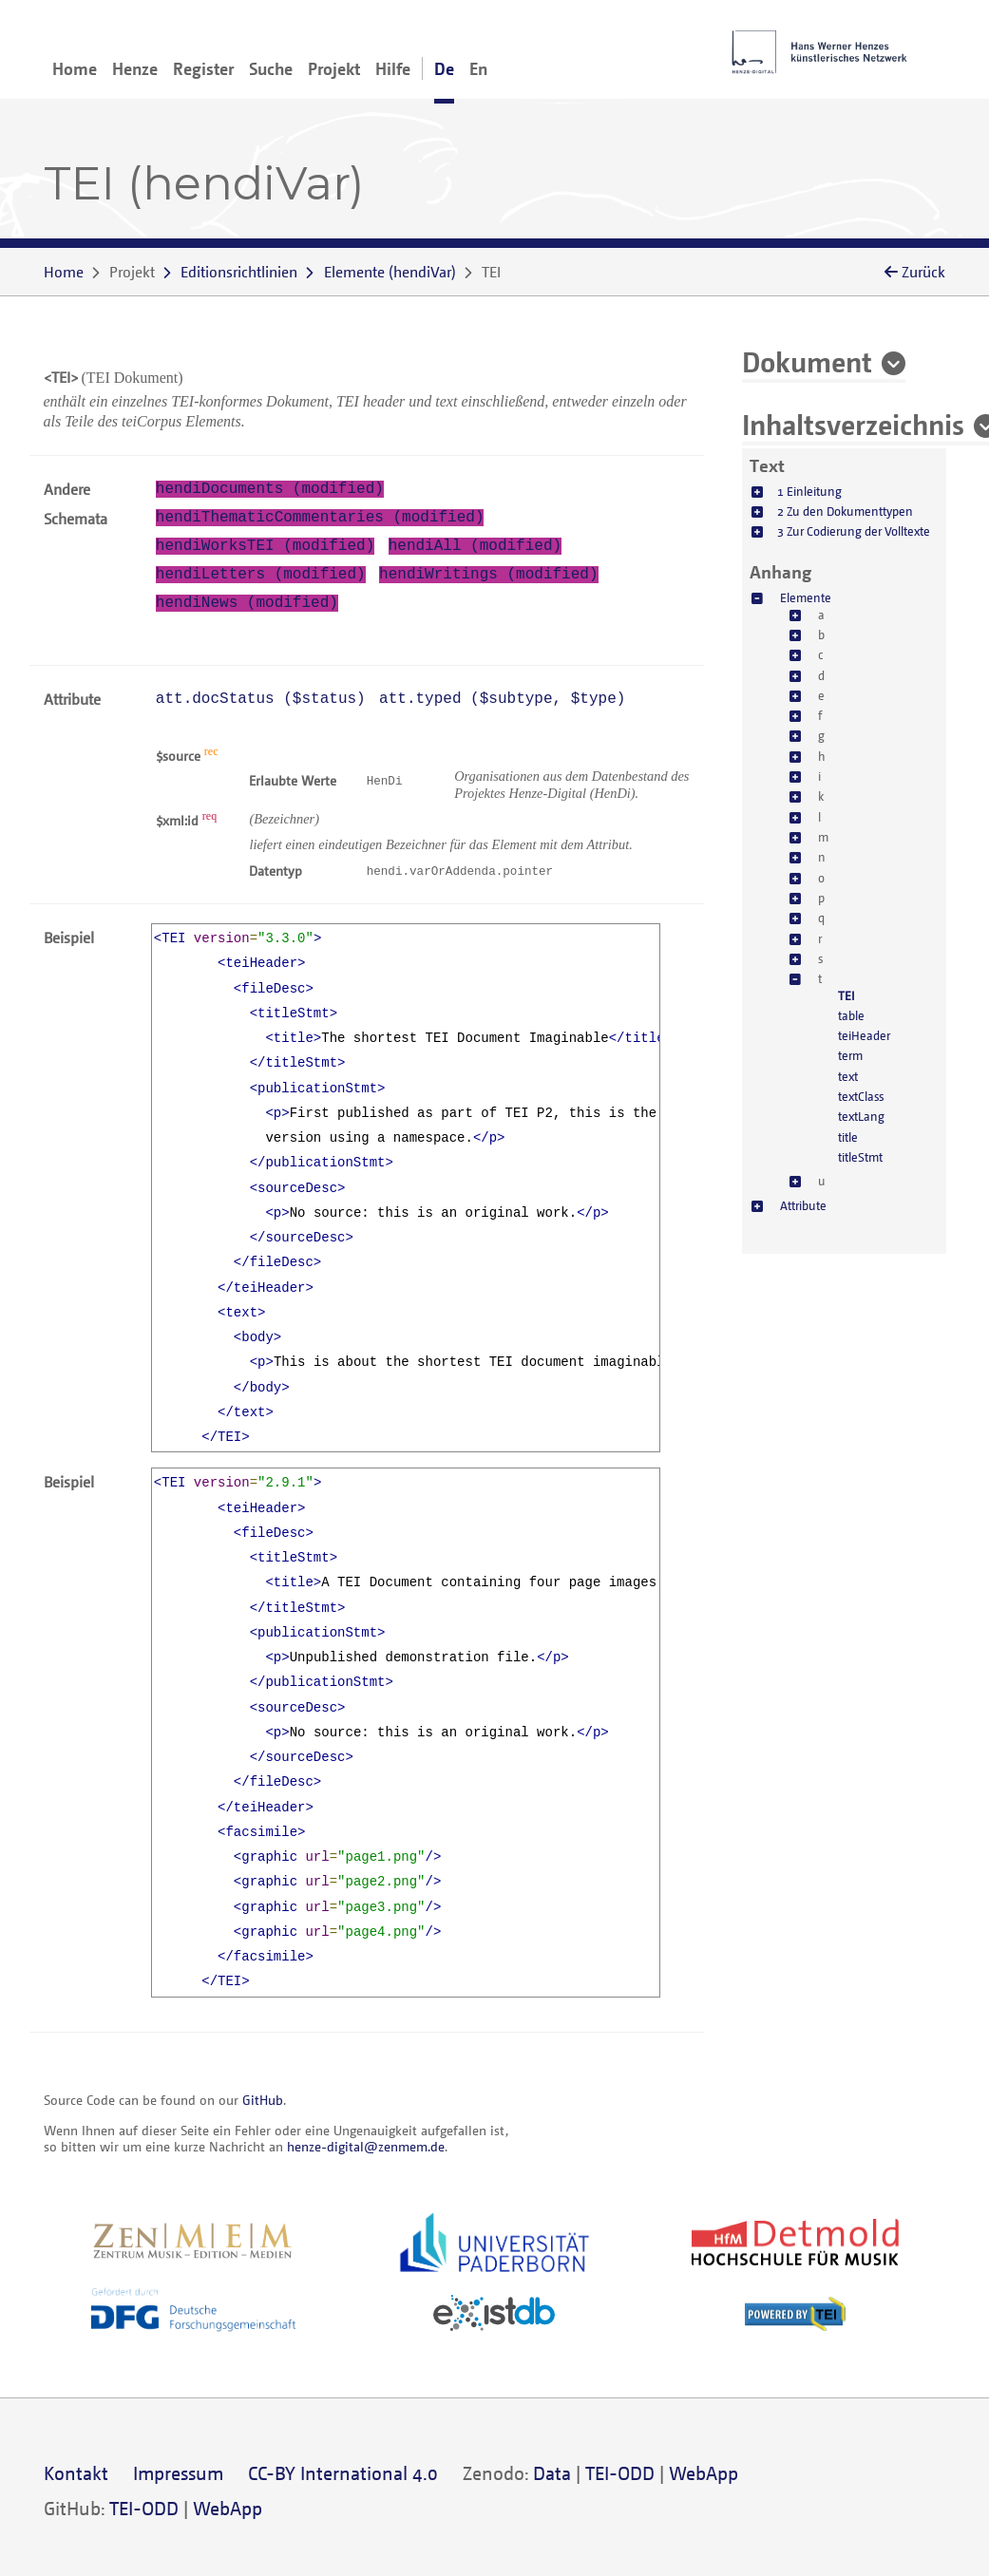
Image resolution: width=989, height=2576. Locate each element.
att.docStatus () (261, 699)
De (444, 68)
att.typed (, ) (502, 699)
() (390, 271)
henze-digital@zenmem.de (366, 2146)
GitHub (262, 2100)
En (478, 68)
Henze (135, 68)
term (850, 1055)
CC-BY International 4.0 (343, 2473)
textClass (861, 1096)
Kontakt (76, 2473)
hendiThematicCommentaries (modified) (320, 517)
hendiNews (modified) (247, 603)
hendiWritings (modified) (488, 574)
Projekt (334, 68)
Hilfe (392, 68)
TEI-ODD (620, 2473)
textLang (861, 1116)
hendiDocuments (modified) (270, 489)
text (848, 1076)
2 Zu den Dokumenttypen (845, 511)
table (851, 1015)
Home (74, 68)
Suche (271, 68)
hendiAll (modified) (475, 546)
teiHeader (864, 1035)
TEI (846, 995)
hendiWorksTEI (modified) (265, 546)
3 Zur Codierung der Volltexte (853, 531)
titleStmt (860, 1157)
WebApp (703, 2473)
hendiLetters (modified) (261, 574)
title (848, 1137)
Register (203, 68)
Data (552, 2473)
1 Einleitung (809, 491)
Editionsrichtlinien (239, 271)
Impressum (178, 2473)
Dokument (807, 361)
